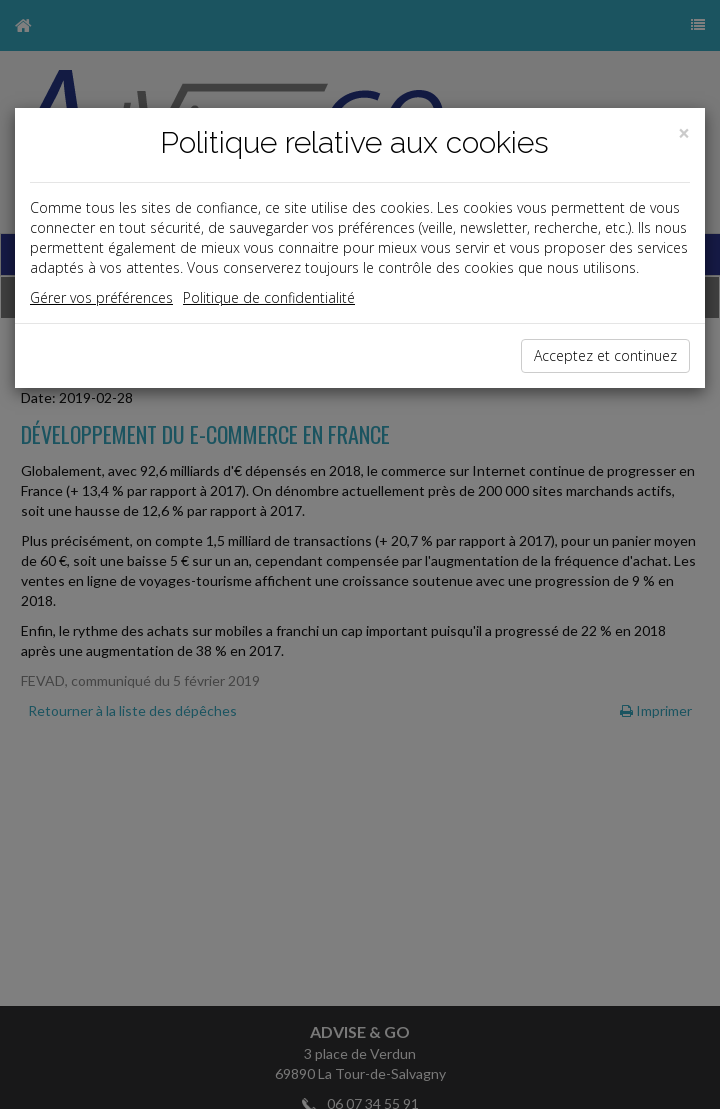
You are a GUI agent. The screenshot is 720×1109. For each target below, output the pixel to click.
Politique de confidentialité (269, 297)
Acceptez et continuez (605, 355)
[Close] (684, 133)
